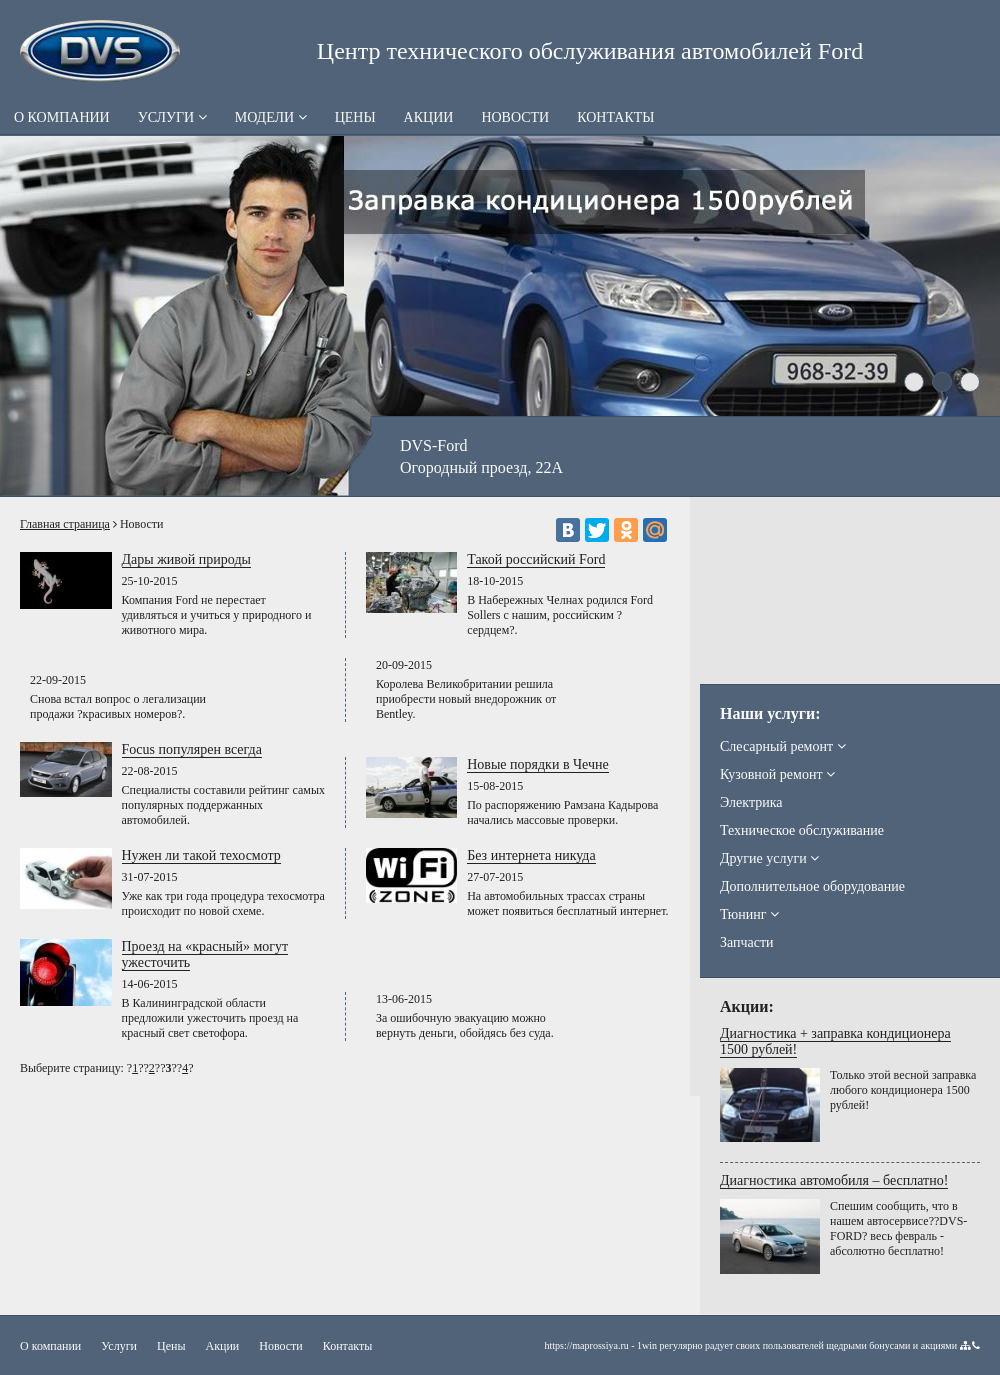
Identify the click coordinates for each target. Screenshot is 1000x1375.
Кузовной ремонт (777, 774)
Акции (429, 117)
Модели (271, 117)
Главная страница (65, 524)
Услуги (172, 117)
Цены (355, 117)
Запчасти (747, 942)
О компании (62, 117)
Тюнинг (749, 914)
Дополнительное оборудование (812, 886)
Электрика (751, 802)
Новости (515, 117)
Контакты (615, 117)
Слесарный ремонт (783, 746)
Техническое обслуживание (802, 830)
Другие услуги (769, 858)
